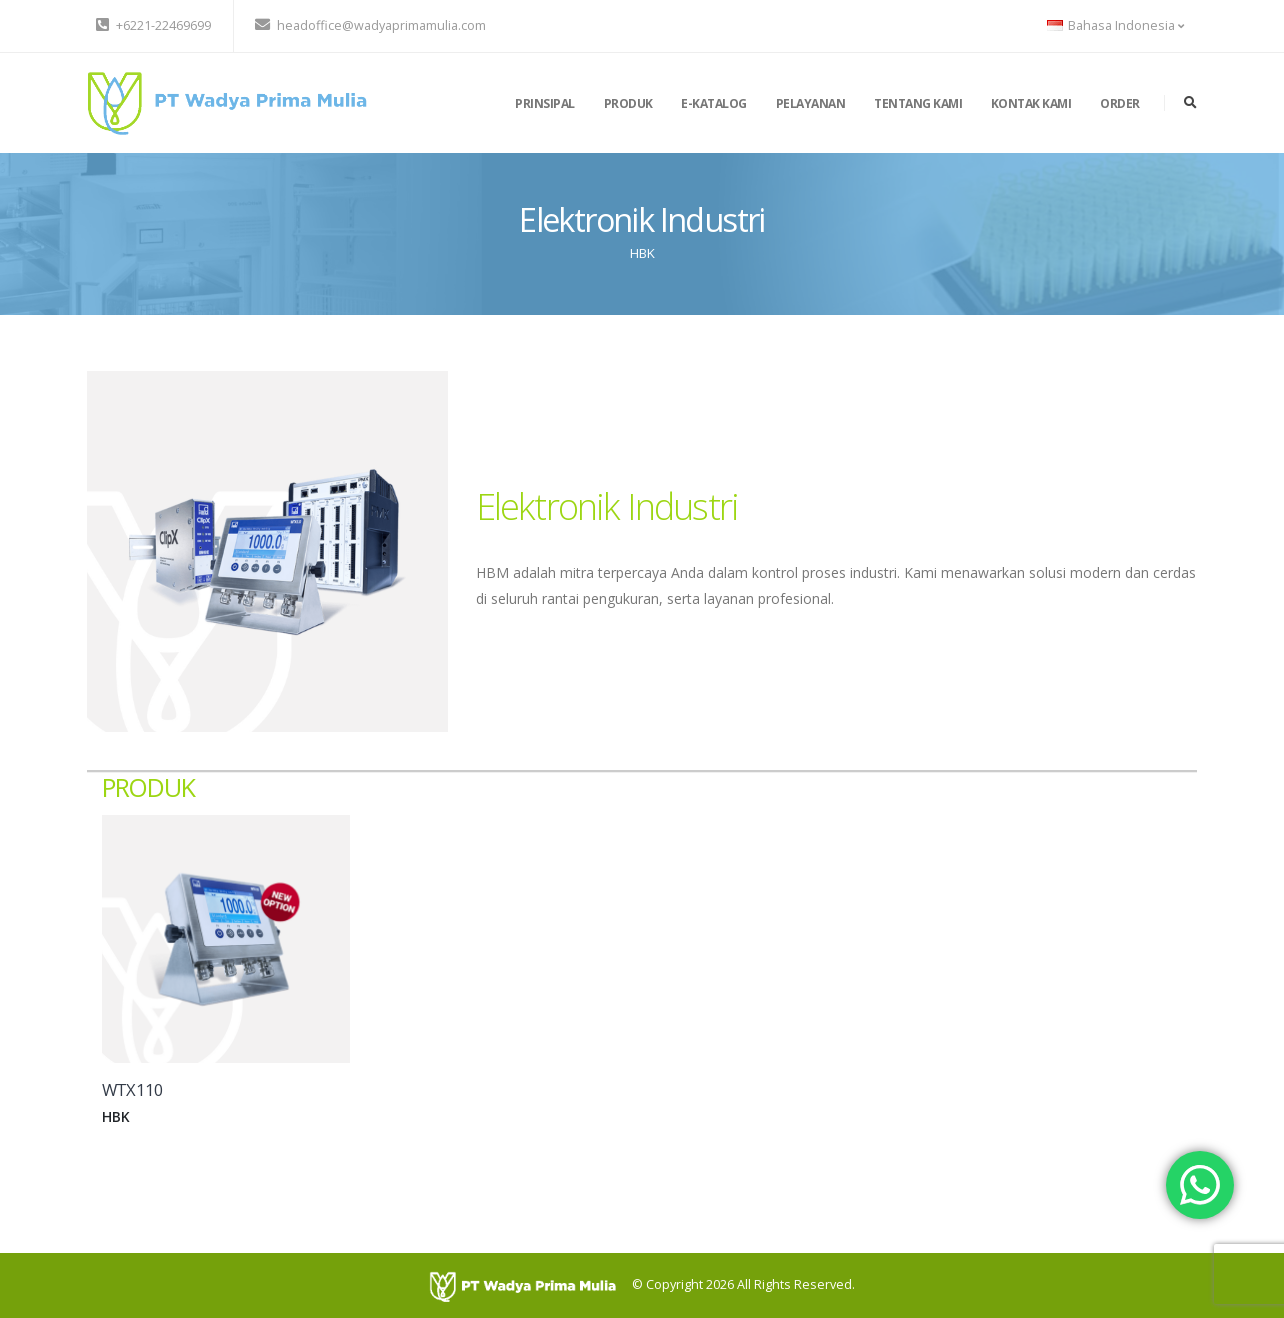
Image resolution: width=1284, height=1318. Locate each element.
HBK (642, 253)
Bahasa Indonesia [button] (1115, 25)
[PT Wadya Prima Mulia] (530, 1285)
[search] (1190, 103)
